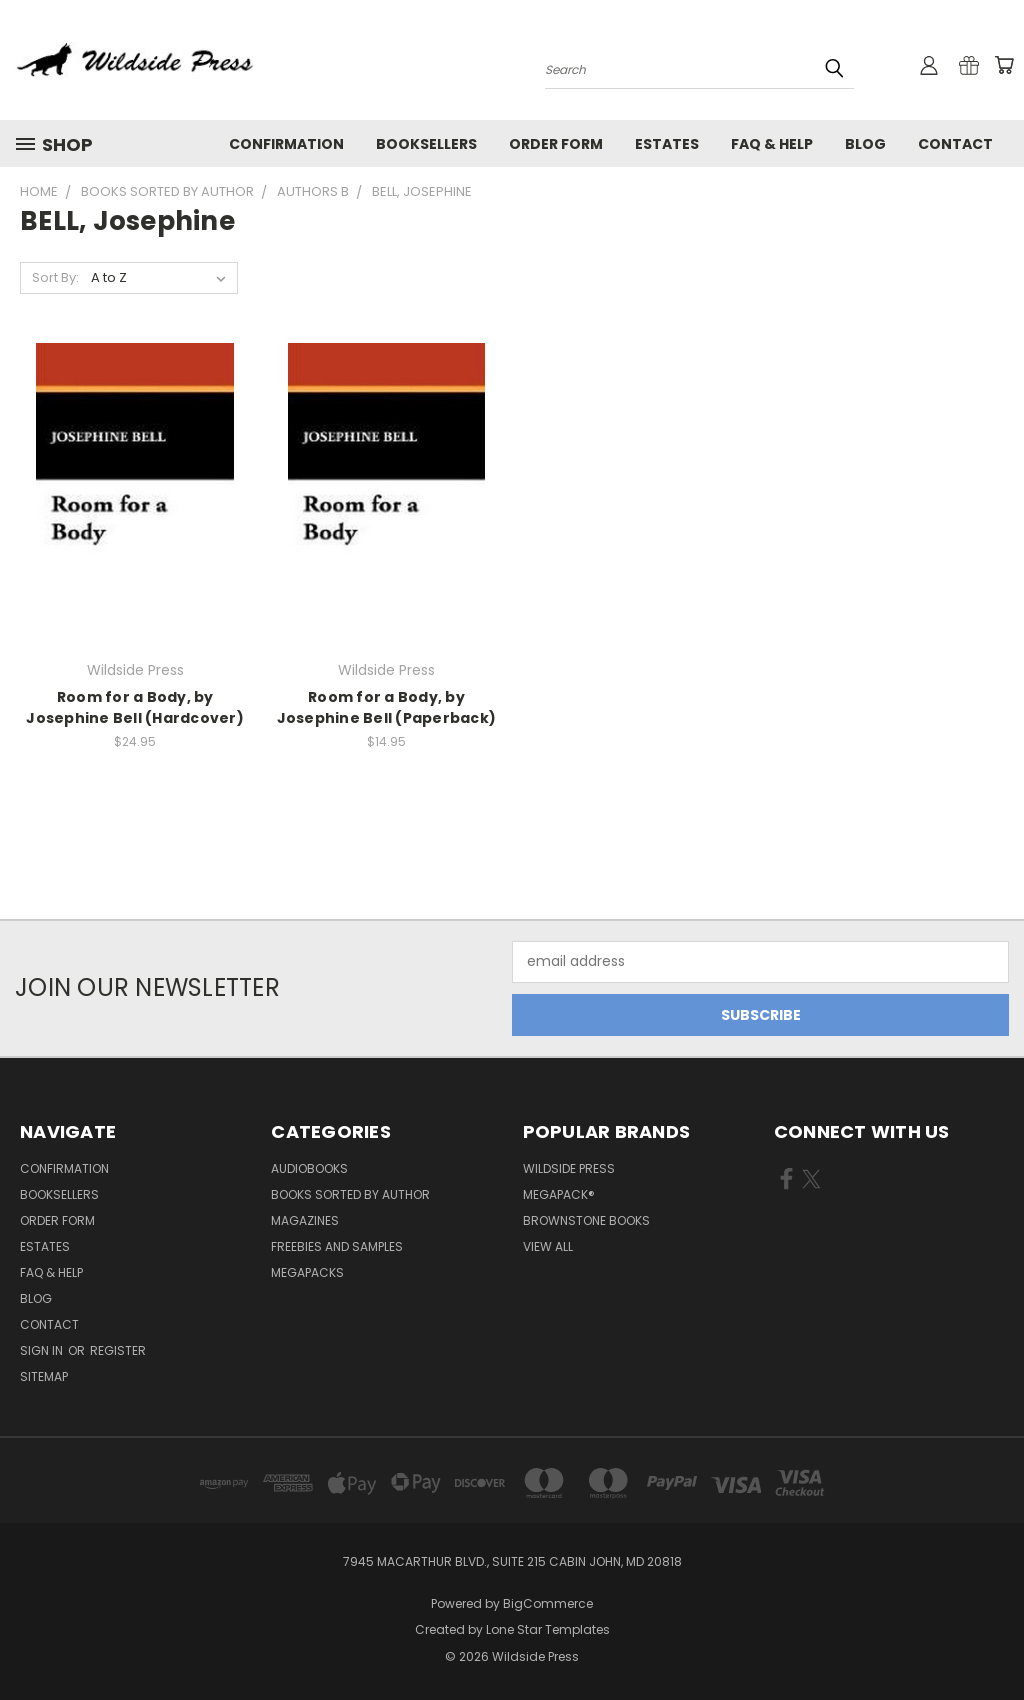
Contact (955, 144)
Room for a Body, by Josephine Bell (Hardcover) (135, 707)
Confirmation (286, 144)
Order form (556, 144)
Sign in (43, 1350)
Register (118, 1350)
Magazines (305, 1220)
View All (548, 1246)
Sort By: (55, 277)
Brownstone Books (586, 1220)
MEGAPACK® (559, 1194)
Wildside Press (569, 1168)
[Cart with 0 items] (1004, 65)
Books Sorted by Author (350, 1194)
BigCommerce (548, 1603)
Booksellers (426, 144)
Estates (667, 144)
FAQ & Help (772, 144)
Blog (865, 144)
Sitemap (44, 1376)
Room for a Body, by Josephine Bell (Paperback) (387, 707)
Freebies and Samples (337, 1246)
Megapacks (307, 1272)
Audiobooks (309, 1168)
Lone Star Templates (548, 1629)
